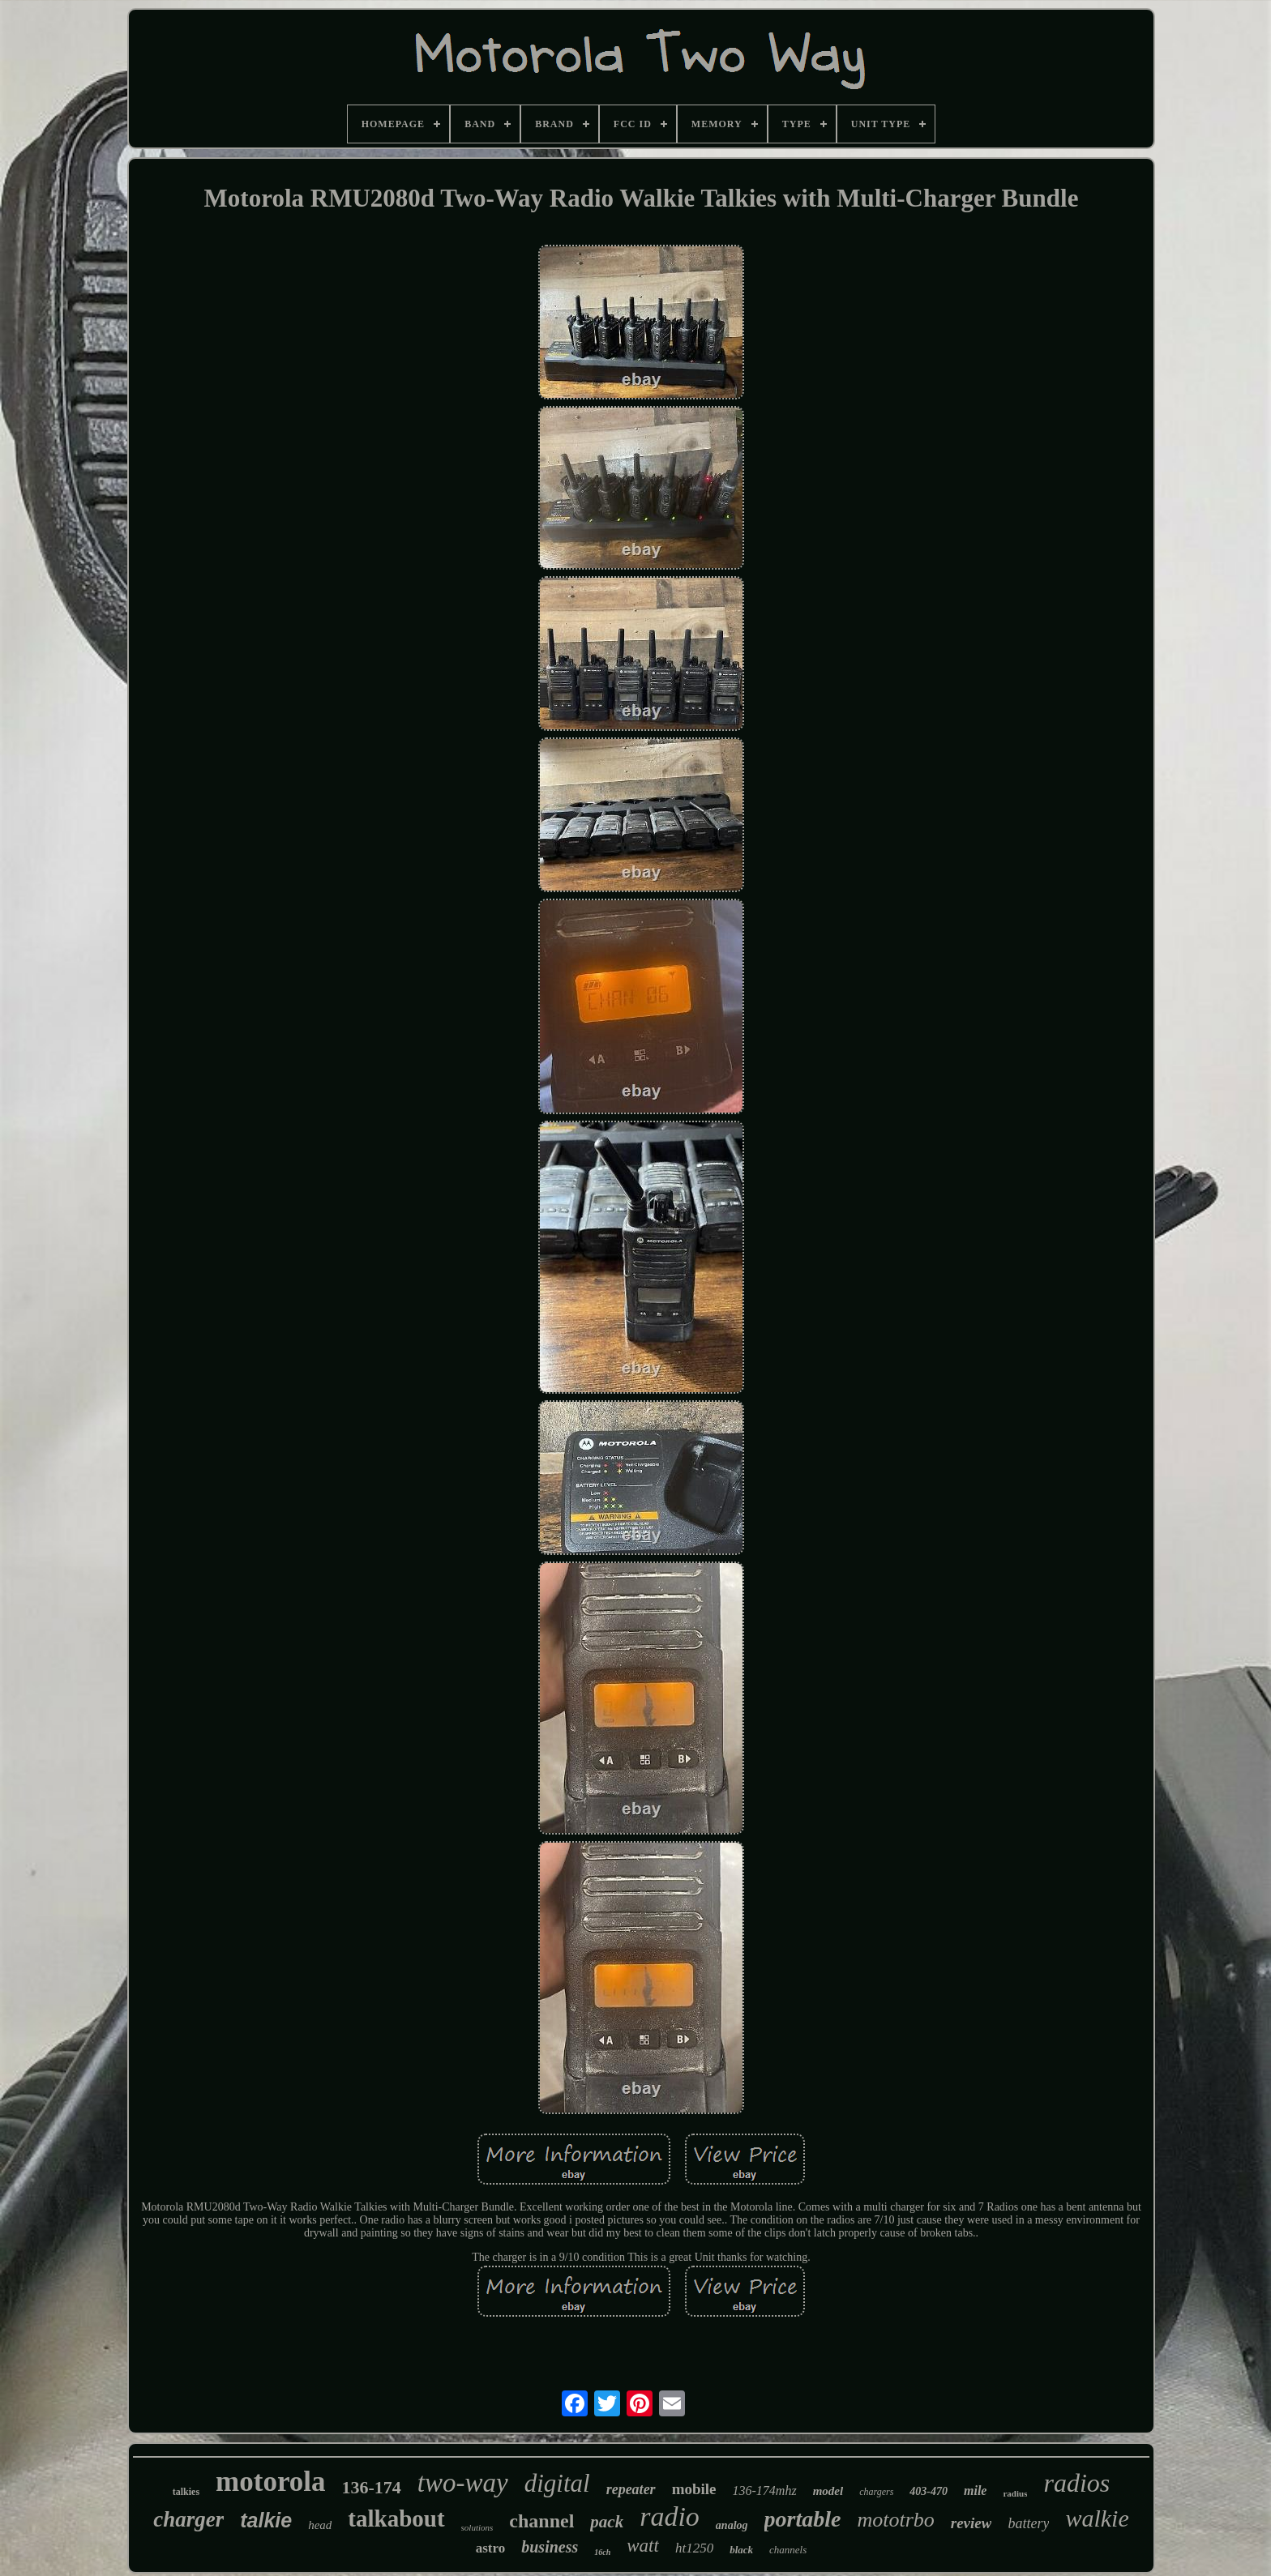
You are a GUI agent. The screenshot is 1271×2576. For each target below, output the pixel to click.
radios (1076, 2482)
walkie (1096, 2518)
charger (188, 2519)
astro (491, 2548)
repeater (631, 2489)
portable (802, 2518)
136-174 (371, 2487)
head (320, 2524)
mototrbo (895, 2519)
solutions (477, 2527)
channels (788, 2550)
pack (606, 2521)
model (828, 2490)
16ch (602, 2552)
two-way (462, 2482)
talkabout (396, 2518)
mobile (694, 2488)
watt (643, 2545)
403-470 (928, 2491)
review (971, 2522)
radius (1015, 2493)
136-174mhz (765, 2490)
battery (1028, 2523)
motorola (270, 2481)
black (741, 2550)
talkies (186, 2491)
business (549, 2547)
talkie (266, 2520)
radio (670, 2516)
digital (557, 2483)
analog (732, 2525)
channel (541, 2520)
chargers (876, 2491)
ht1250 (694, 2548)
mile (975, 2490)
